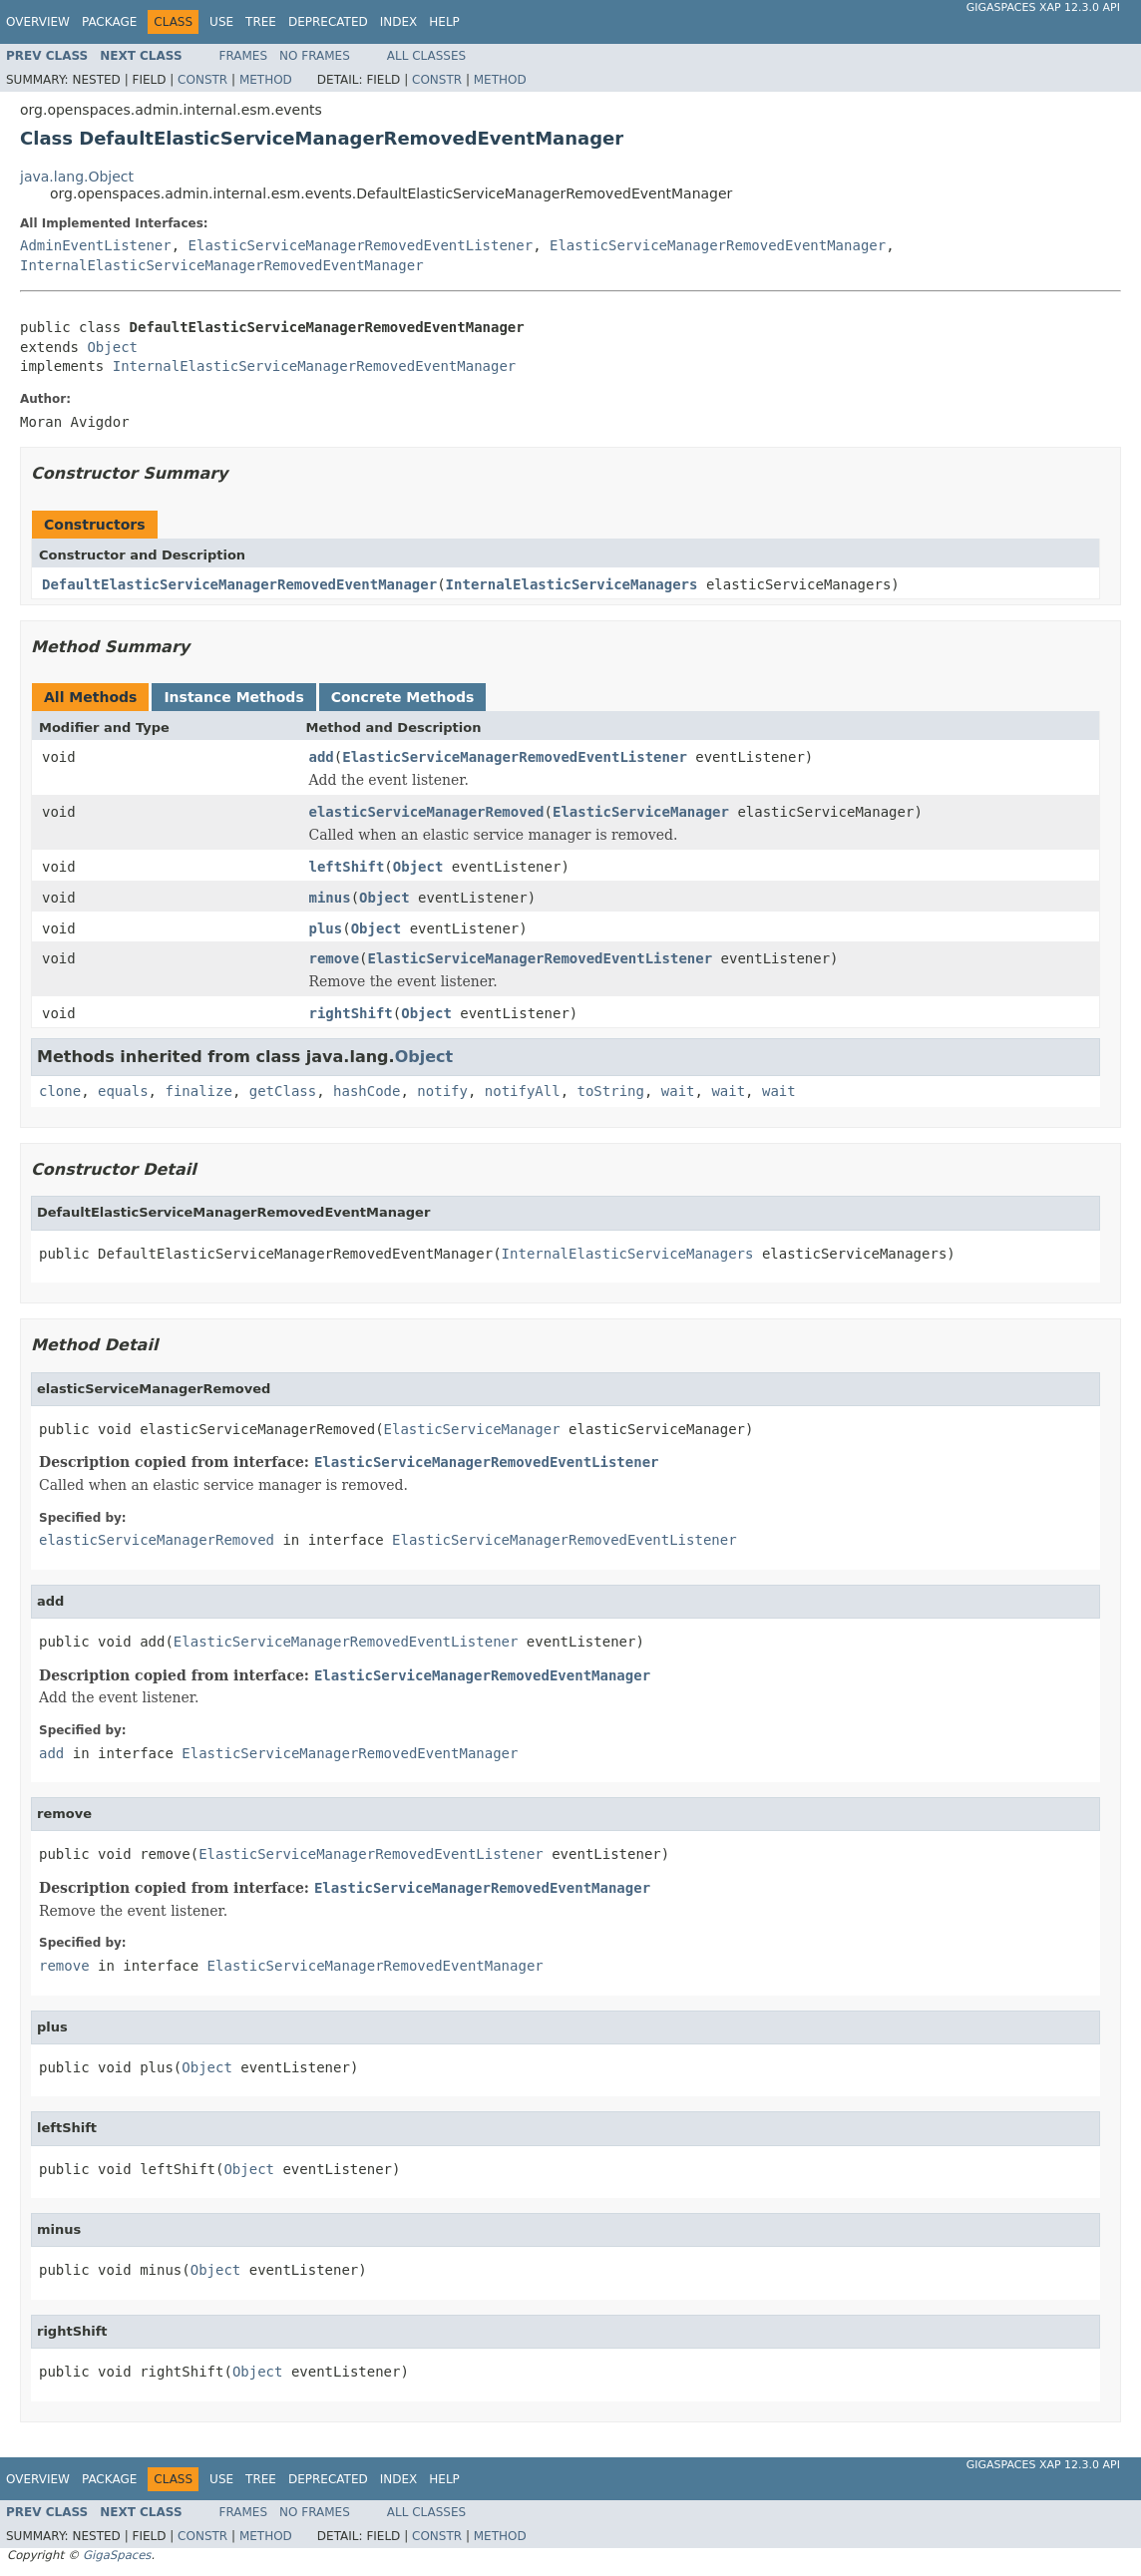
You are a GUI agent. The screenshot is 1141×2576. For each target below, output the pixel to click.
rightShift (351, 1013)
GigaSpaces (117, 2555)
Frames (243, 56)
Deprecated (328, 22)
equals (123, 1091)
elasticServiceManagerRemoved (427, 812)
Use (221, 22)
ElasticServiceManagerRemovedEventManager (718, 245)
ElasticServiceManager (641, 812)
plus (326, 928)
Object (112, 347)
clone (60, 1091)
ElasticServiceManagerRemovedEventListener (361, 245)
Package (109, 22)
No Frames (314, 56)
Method (265, 80)
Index (399, 22)
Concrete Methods (403, 697)
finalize (198, 1091)
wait (678, 1091)
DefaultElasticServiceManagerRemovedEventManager (239, 584)
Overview (38, 22)
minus (330, 898)
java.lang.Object (77, 176)
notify (442, 1091)
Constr (202, 80)
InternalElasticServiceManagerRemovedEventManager (222, 265)
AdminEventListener (96, 245)
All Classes (426, 56)
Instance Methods (233, 697)
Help (444, 22)
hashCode (366, 1091)
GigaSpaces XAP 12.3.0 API (1043, 7)
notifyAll (523, 1091)
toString (610, 1091)
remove (334, 958)
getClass (282, 1091)
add (321, 757)
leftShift (347, 867)
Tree (260, 22)
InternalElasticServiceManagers (572, 584)
